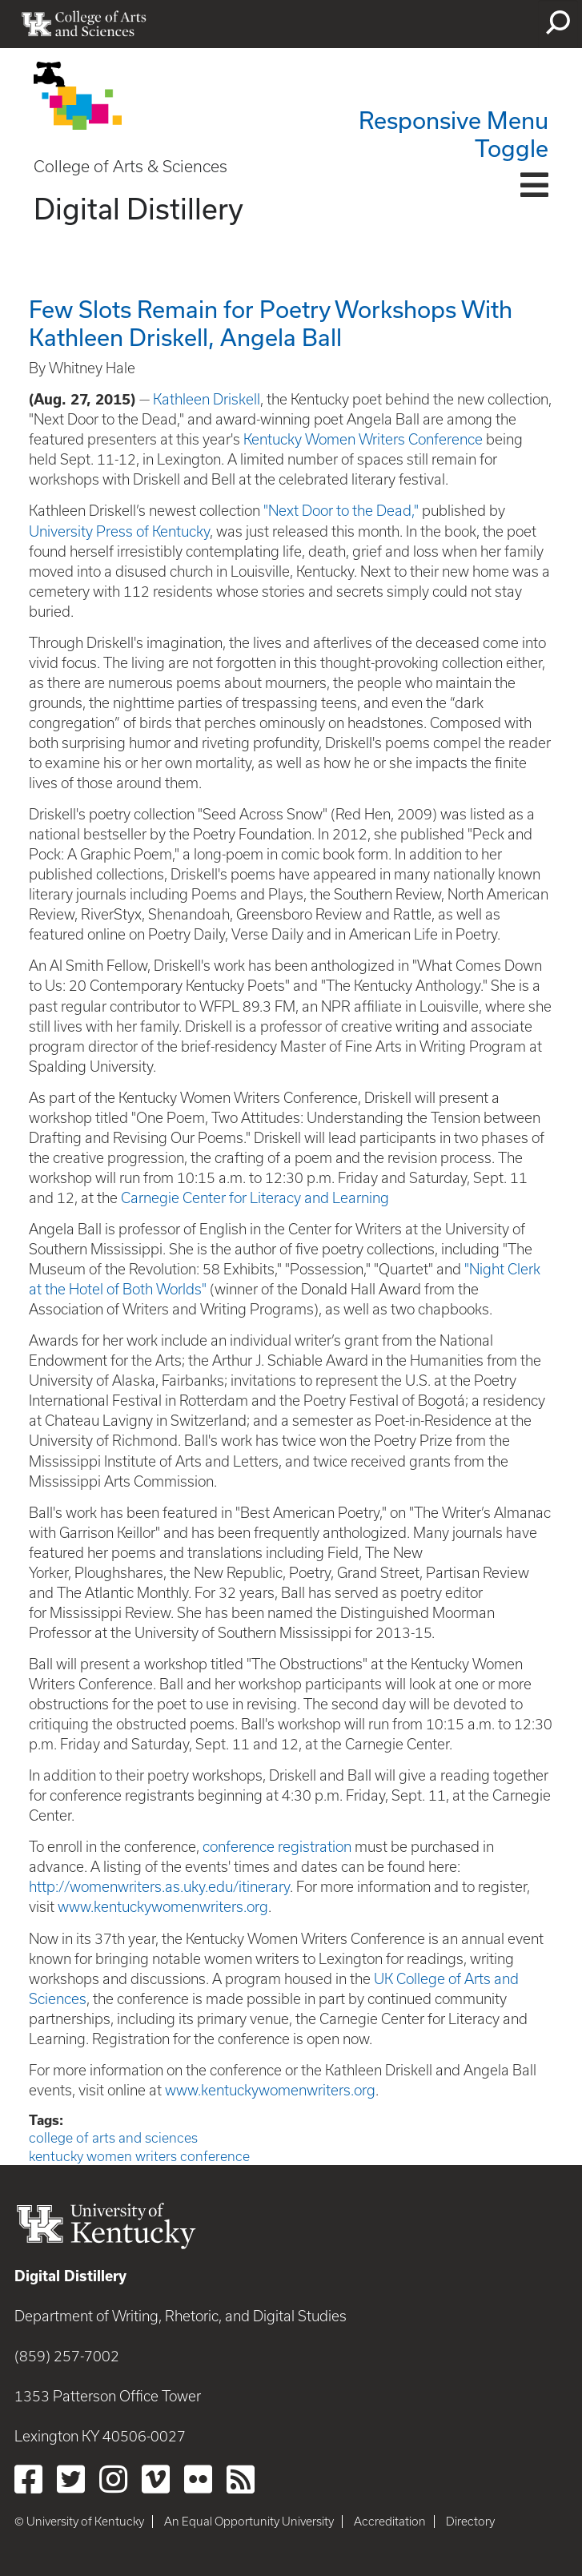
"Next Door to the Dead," (341, 510)
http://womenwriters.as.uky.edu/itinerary (159, 1886)
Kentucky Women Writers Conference (363, 439)
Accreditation (390, 2521)
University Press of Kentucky (119, 531)
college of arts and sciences (113, 2138)
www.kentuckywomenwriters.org (163, 1906)
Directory (470, 2521)
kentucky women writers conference (139, 2156)
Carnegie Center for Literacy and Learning (255, 1197)
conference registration (277, 1846)
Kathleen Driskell (206, 399)
